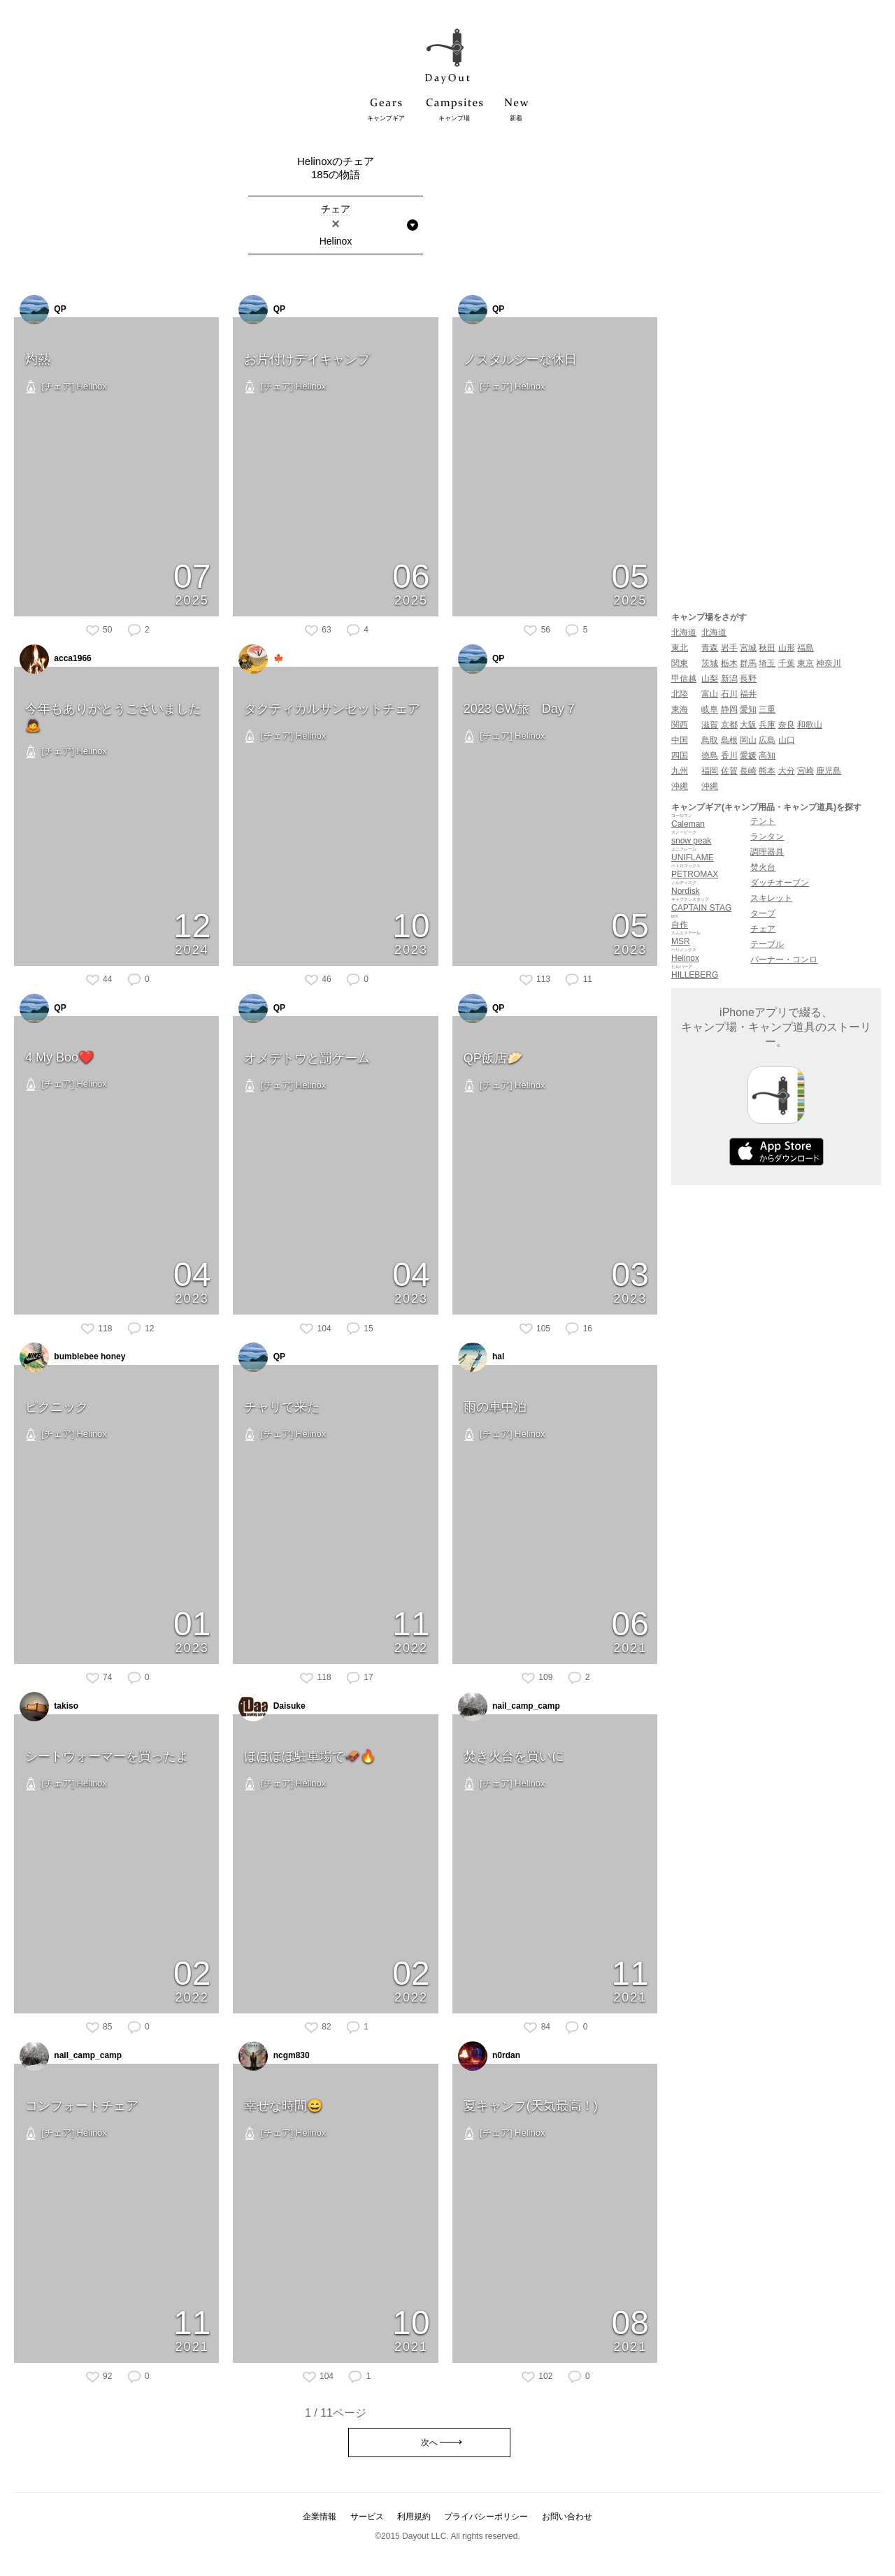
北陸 (679, 694)
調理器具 (767, 852)
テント (762, 821)
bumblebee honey (72, 1357)
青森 (709, 648)
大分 (786, 771)
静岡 (729, 709)
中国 (679, 740)
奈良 (786, 725)
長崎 (748, 771)
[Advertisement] (776, 364)
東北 (679, 648)
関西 (679, 725)
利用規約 (414, 2516)
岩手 (729, 648)
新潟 (729, 678)
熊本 (767, 771)
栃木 (729, 663)
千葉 (786, 663)
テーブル (767, 944)
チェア (762, 929)
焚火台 (762, 867)
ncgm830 (273, 2056)
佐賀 (729, 771)
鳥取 (709, 740)
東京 (805, 663)
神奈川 (828, 663)
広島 (767, 740)
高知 (767, 755)
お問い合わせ (567, 2516)
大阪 (748, 725)
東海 (679, 709)
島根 (729, 740)
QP (43, 309)
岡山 (748, 740)
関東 (679, 663)
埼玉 (767, 663)
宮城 (748, 648)
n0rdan (489, 2056)
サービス (367, 2516)
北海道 (683, 632)
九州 (679, 771)
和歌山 (809, 725)
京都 (729, 725)
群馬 (748, 663)
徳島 (709, 755)
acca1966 (56, 659)
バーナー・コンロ (783, 959)
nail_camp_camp (509, 1706)
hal (481, 1357)
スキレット (771, 898)
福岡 (709, 771)
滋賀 (709, 725)
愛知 (748, 709)
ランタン (767, 836)
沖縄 (679, 786)
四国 (679, 755)
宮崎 (805, 771)
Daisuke (271, 1706)
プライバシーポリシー (486, 2516)
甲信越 (683, 678)
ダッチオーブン (779, 883)
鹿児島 (828, 771)
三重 (767, 709)
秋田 (767, 648)
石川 (729, 694)
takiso (49, 1706)
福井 (748, 694)
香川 (729, 755)
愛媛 (748, 755)
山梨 (709, 678)
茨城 (709, 663)
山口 (786, 740)
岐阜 (709, 709)
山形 (786, 648)
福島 (805, 648)
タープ (762, 913)
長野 (748, 678)
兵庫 (767, 725)
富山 (709, 694)
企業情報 (319, 2516)
